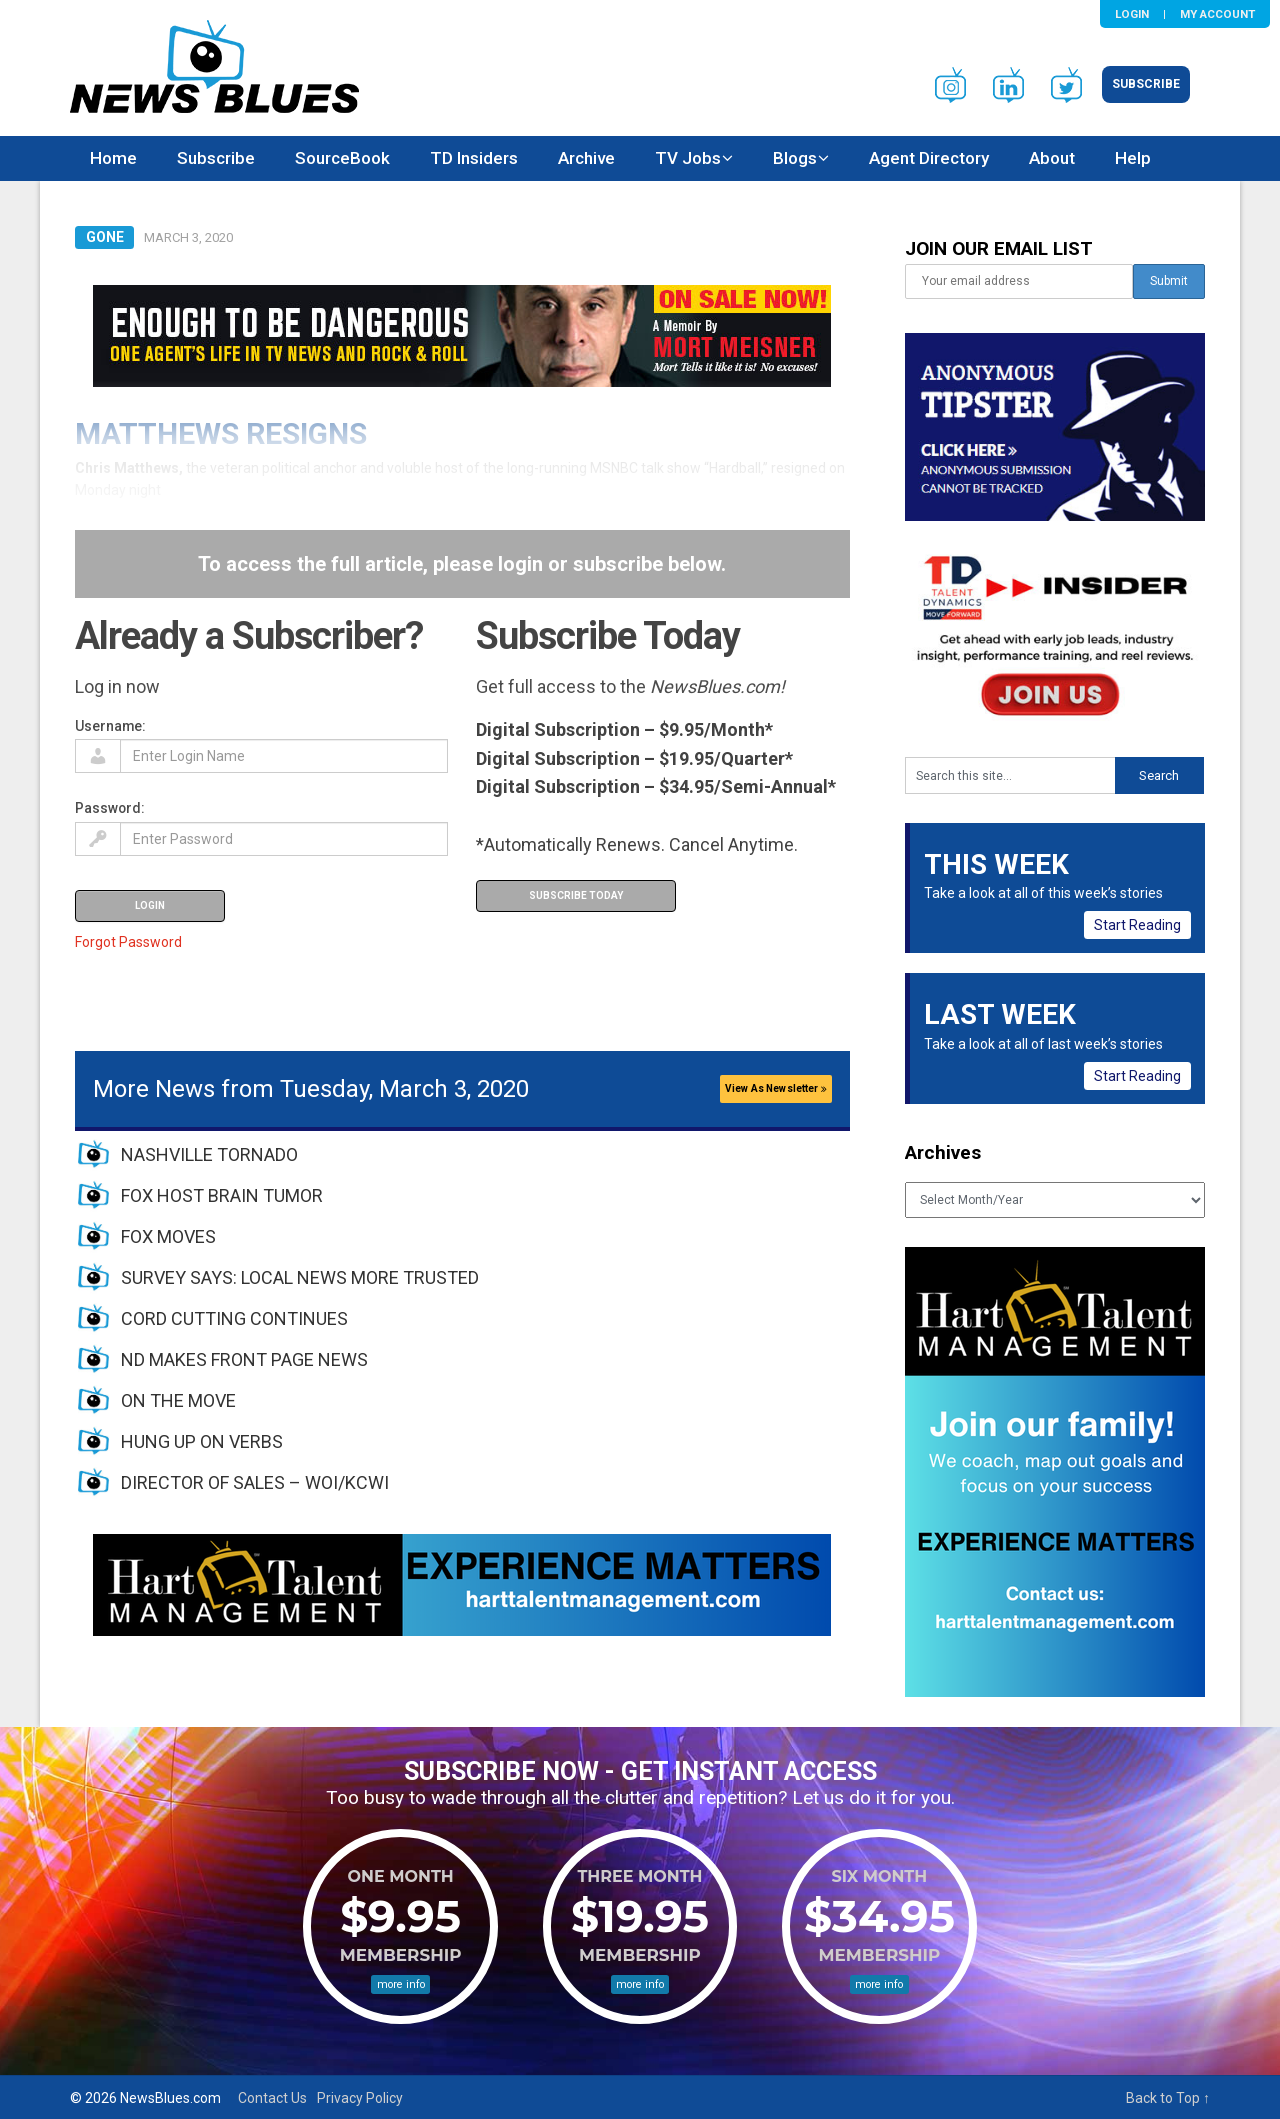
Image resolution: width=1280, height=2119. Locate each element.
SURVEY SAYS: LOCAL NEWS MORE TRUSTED (300, 1277)
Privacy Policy (360, 2098)
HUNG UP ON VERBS (202, 1441)
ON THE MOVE (178, 1400)
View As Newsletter (776, 1088)
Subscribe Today (576, 895)
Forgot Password (128, 942)
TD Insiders (474, 158)
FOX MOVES (168, 1236)
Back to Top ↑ (1168, 2098)
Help (1133, 158)
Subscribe (1146, 84)
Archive (586, 158)
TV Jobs (688, 158)
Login (1132, 14)
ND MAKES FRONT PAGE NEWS (244, 1359)
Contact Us (272, 2098)
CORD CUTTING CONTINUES (234, 1318)
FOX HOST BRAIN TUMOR (222, 1195)
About (1052, 158)
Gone (105, 237)
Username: (110, 726)
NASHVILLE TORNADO (209, 1154)
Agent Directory (929, 158)
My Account (1217, 14)
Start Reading (1137, 925)
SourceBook (342, 158)
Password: (110, 808)
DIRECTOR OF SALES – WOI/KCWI (255, 1482)
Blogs (795, 158)
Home (113, 158)
